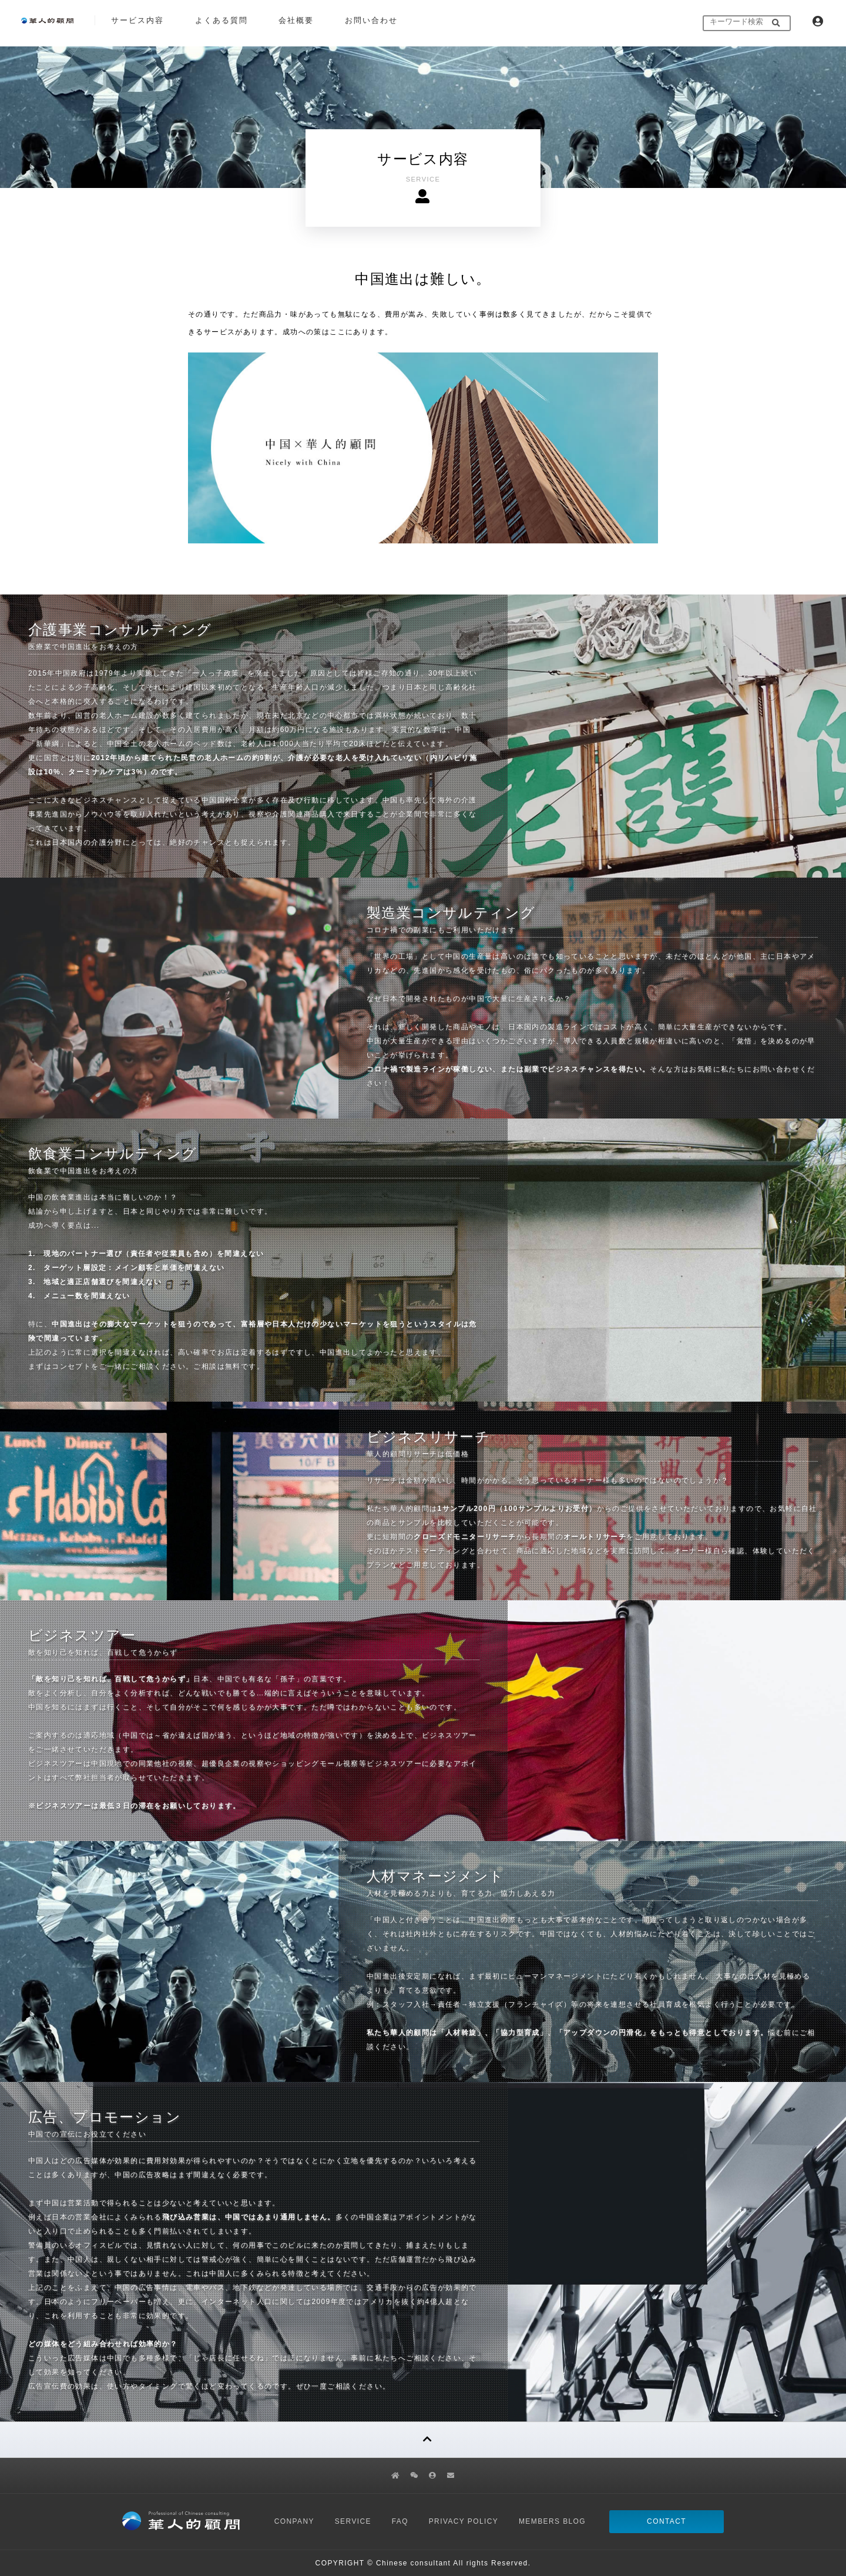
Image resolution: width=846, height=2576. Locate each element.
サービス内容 (137, 20)
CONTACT (666, 2521)
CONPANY (294, 2521)
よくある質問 (221, 20)
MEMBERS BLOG (552, 2521)
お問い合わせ (371, 20)
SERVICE (353, 2521)
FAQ (400, 2521)
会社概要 (296, 20)
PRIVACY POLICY (464, 2521)
